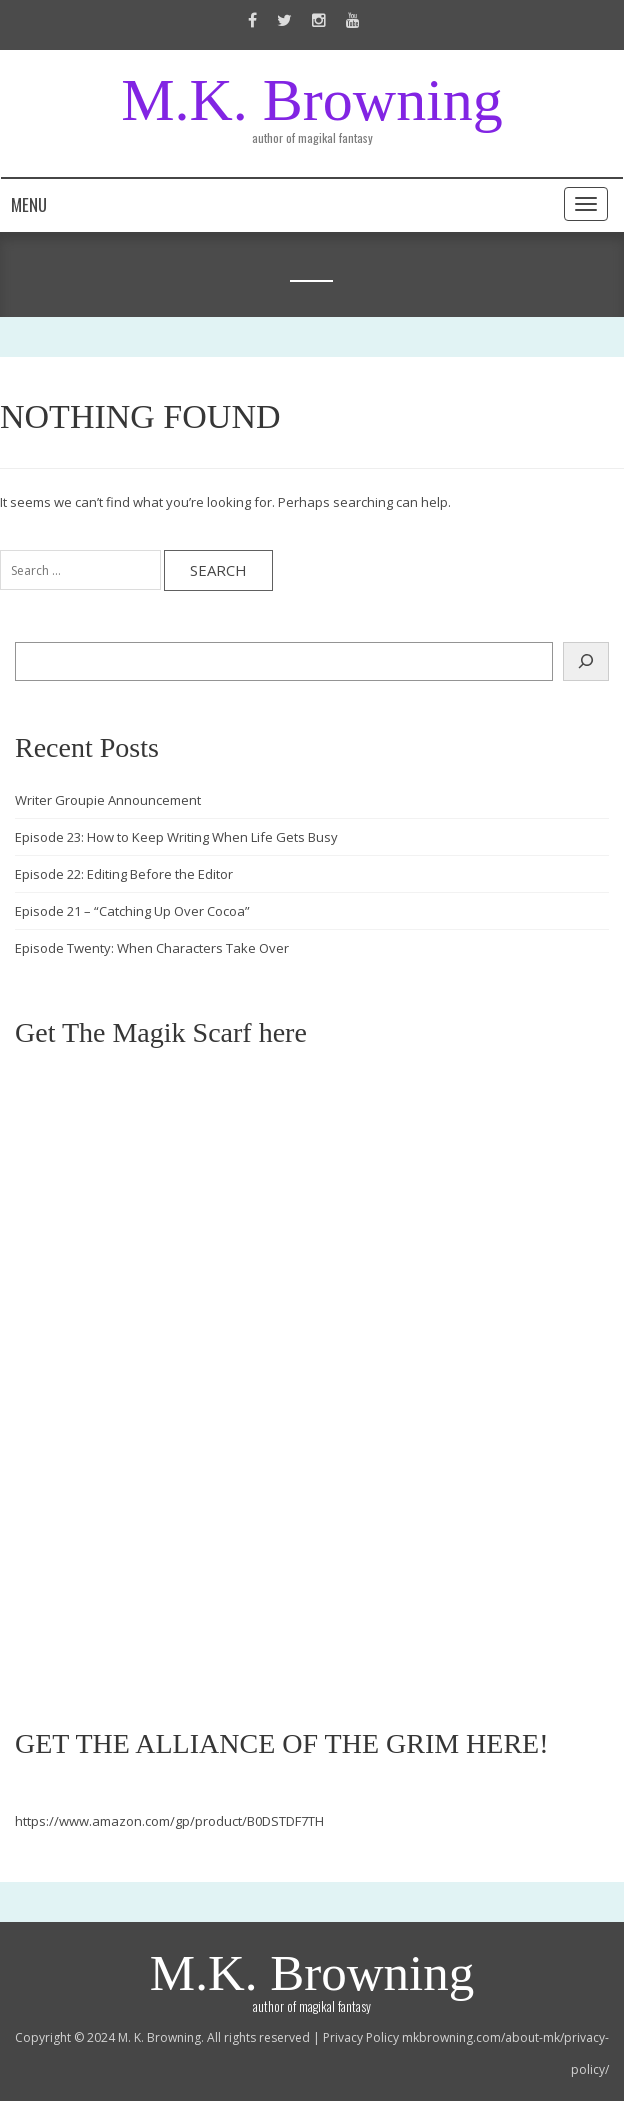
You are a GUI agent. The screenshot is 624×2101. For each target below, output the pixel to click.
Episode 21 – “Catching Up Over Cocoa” (132, 911)
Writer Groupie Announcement (108, 800)
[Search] (586, 661)
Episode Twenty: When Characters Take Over (152, 948)
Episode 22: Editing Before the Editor (124, 874)
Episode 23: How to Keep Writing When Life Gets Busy (176, 837)
